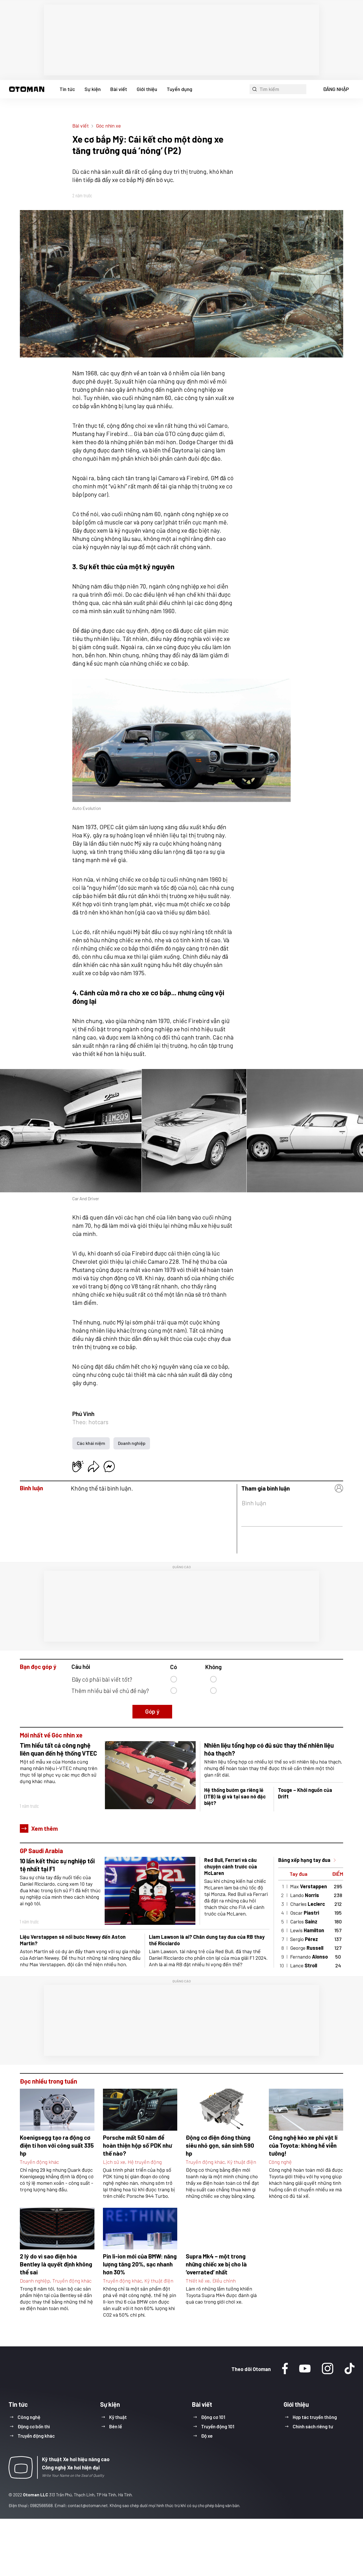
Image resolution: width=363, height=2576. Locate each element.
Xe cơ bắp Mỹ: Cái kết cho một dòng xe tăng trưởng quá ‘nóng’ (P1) (156, 9)
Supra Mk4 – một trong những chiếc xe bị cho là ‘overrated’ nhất (216, 2264)
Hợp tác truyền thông (315, 2417)
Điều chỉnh (224, 2280)
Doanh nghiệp (131, 1443)
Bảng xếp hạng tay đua (304, 1860)
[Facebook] (285, 2369)
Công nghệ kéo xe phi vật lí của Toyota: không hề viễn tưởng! (303, 2145)
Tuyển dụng (179, 89)
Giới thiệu (147, 89)
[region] (181, 40)
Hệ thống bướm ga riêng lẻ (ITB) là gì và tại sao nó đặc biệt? (235, 1796)
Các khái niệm (91, 1443)
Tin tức (67, 89)
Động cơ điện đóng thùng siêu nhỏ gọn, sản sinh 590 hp (220, 2145)
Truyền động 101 (217, 2426)
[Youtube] (305, 2369)
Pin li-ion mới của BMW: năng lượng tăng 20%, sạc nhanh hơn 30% (140, 2264)
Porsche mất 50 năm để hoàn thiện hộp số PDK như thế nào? (137, 2145)
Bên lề (115, 2426)
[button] (27, 89)
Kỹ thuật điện (241, 2162)
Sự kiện (93, 89)
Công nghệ (280, 2162)
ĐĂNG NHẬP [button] (336, 89)
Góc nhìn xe (108, 125)
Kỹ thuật (118, 2417)
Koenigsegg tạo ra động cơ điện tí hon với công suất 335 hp (57, 2145)
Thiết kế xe (198, 2280)
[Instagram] (327, 2369)
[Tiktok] (349, 2369)
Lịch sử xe (114, 2162)
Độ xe (207, 2436)
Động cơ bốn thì (34, 2426)
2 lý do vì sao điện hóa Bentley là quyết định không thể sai (56, 2264)
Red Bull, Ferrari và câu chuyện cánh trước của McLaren (230, 1866)
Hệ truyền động (145, 2162)
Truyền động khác (39, 2162)
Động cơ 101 (213, 2417)
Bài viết (118, 89)
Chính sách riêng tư (313, 2426)
